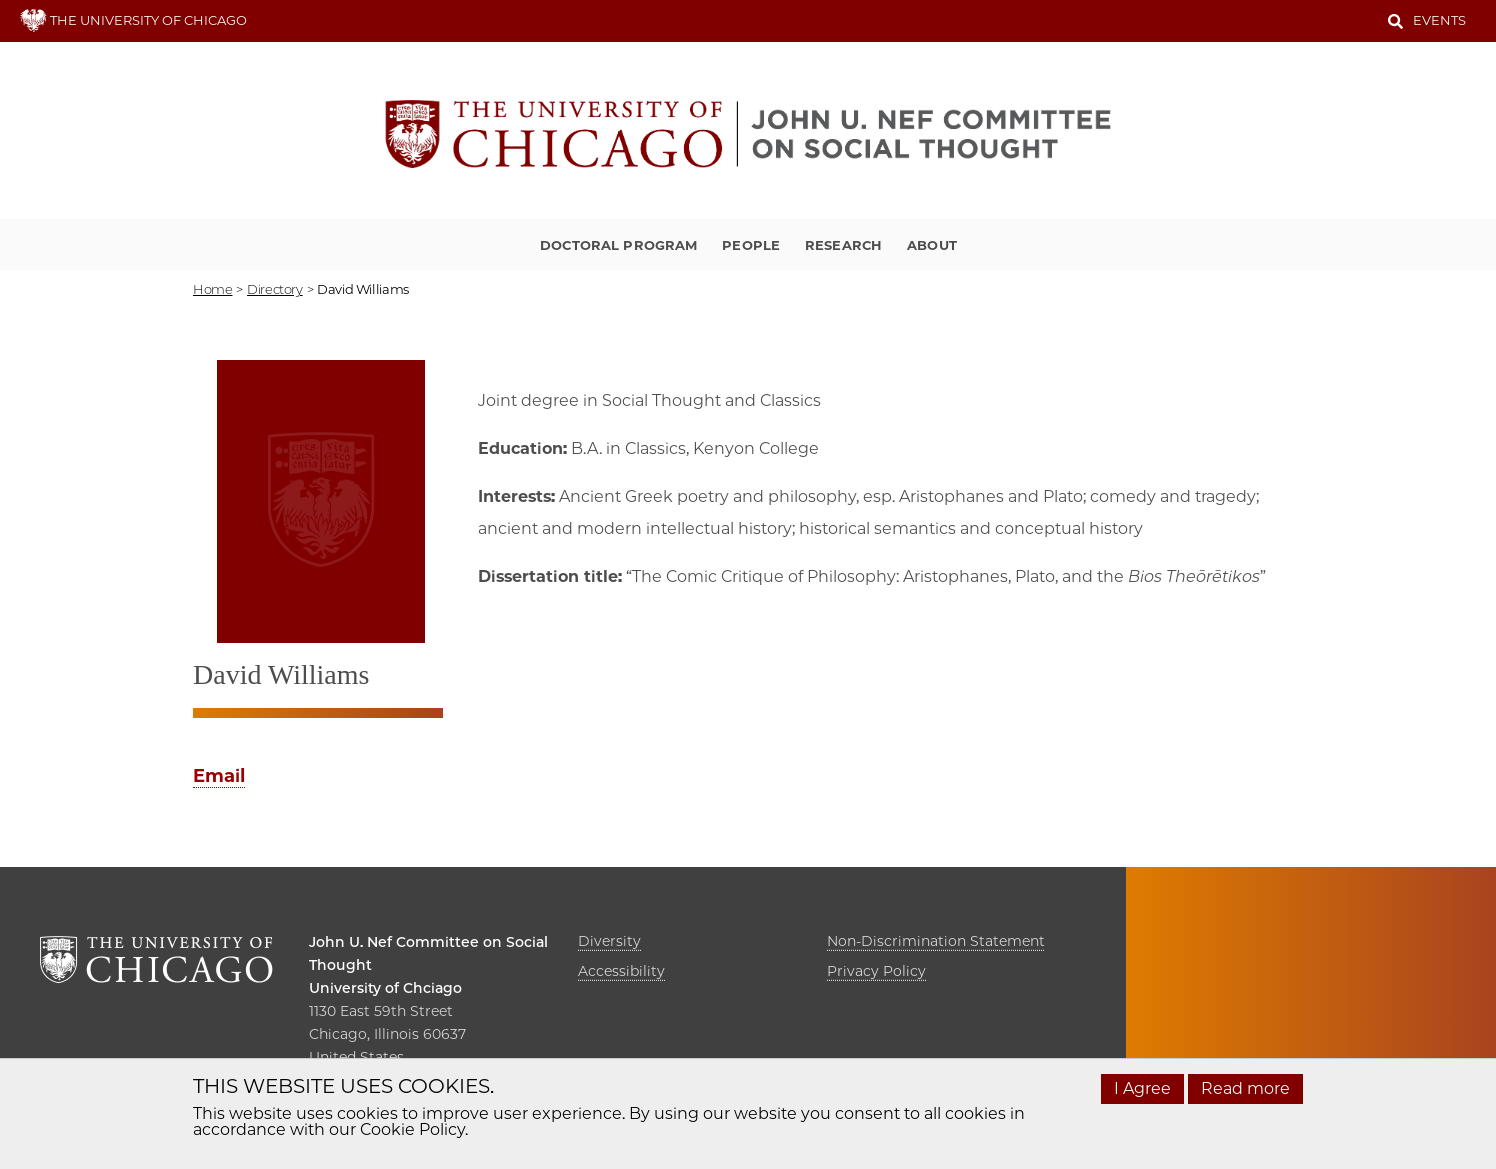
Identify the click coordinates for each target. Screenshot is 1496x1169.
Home (212, 289)
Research (843, 245)
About (932, 245)
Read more (1245, 1088)
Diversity (609, 941)
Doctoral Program (618, 245)
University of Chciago (385, 988)
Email (219, 776)
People (751, 245)
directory (275, 289)
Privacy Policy (876, 971)
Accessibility (621, 971)
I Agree (1142, 1088)
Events (1439, 20)
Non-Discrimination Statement (936, 941)
